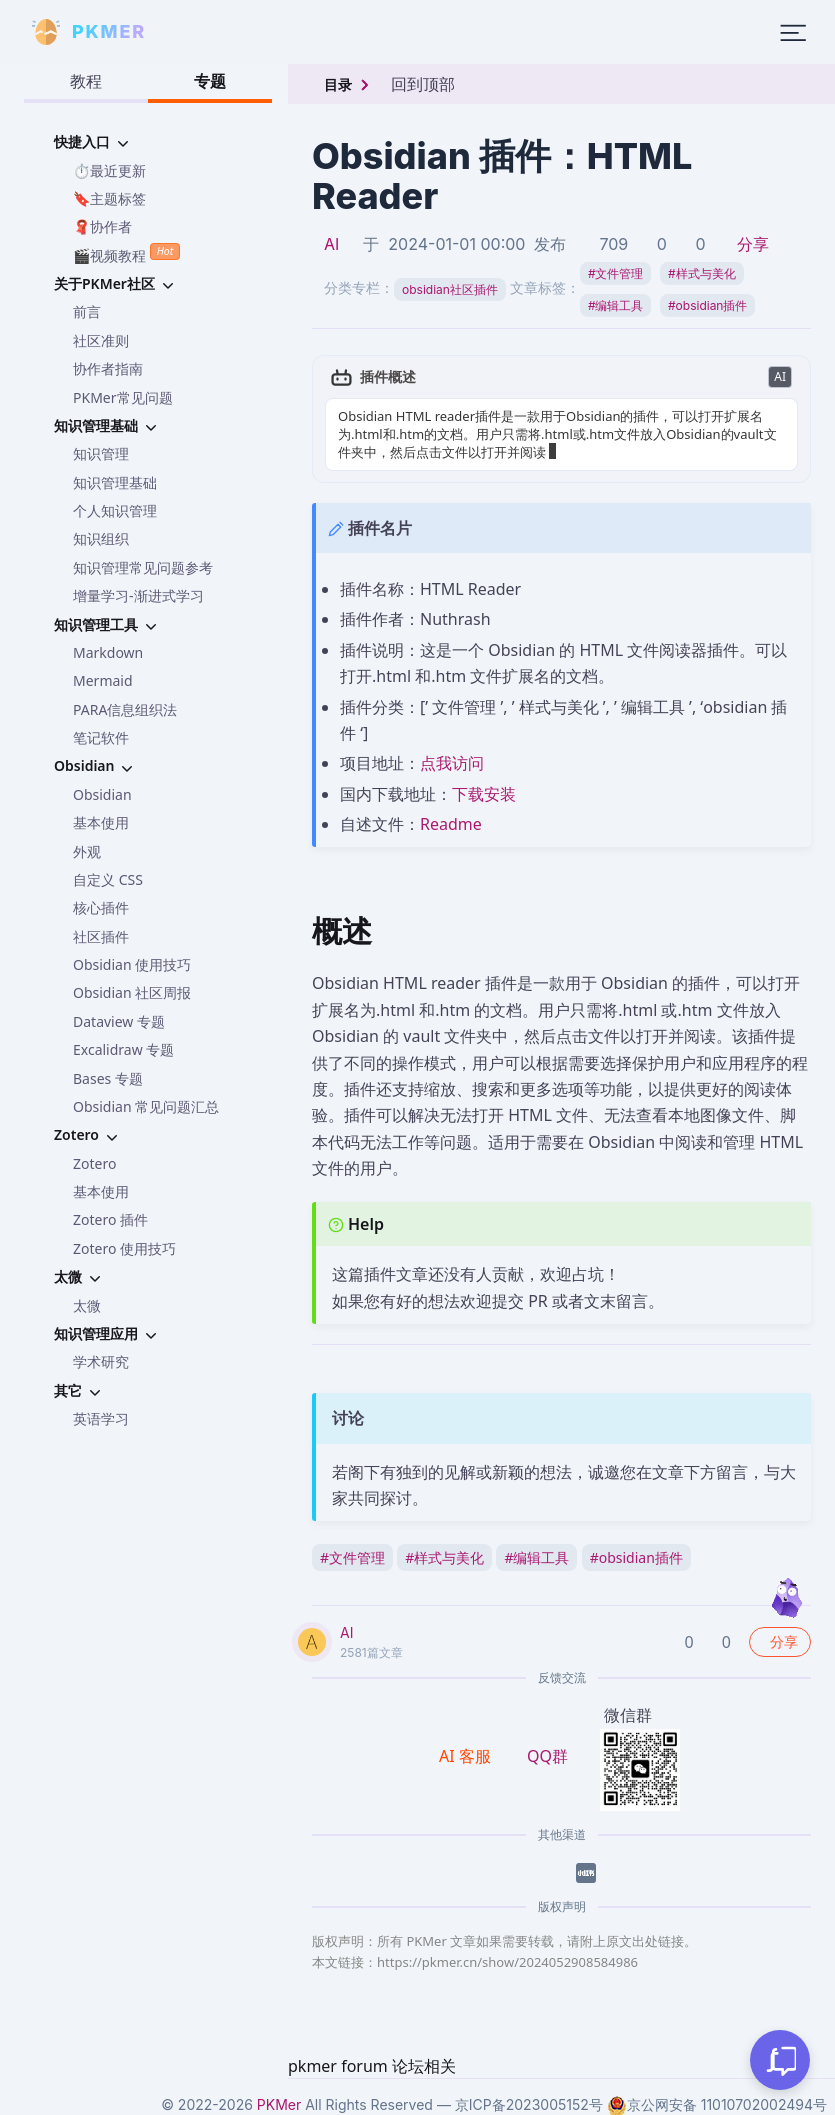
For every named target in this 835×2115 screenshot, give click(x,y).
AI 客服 (467, 1756)
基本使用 (101, 822)
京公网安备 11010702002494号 (717, 2105)
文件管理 (616, 273)
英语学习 (101, 1418)
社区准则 (101, 340)
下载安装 (484, 794)
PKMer (279, 2104)
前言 (87, 311)
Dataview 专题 (119, 1021)
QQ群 (547, 1756)
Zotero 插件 (110, 1219)
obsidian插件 (707, 305)
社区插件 (101, 936)
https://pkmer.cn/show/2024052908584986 (507, 1962)
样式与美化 (702, 273)
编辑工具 (616, 305)
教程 (86, 81)
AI (331, 244)
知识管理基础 (115, 482)
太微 (87, 1305)
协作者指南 (108, 368)
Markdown (108, 652)
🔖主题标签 (109, 198)
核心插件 (101, 907)
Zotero (94, 1163)
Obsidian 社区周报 (132, 992)
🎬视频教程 (126, 253)
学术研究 (101, 1361)
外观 (87, 851)
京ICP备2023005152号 (529, 2104)
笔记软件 (101, 737)
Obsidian (102, 794)
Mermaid (103, 680)
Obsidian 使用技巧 (132, 964)
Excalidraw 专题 (123, 1049)
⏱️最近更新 (109, 170)
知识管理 (101, 453)
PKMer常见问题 (123, 397)
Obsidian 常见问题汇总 (146, 1106)
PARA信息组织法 (125, 709)
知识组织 (101, 538)
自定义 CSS (108, 879)
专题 (210, 81)
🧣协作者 (102, 226)
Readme (451, 824)
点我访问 (452, 763)
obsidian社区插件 (450, 289)
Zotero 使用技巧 (124, 1248)
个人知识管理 (115, 510)
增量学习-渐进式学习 (138, 595)
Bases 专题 (108, 1078)
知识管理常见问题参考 (143, 567)
